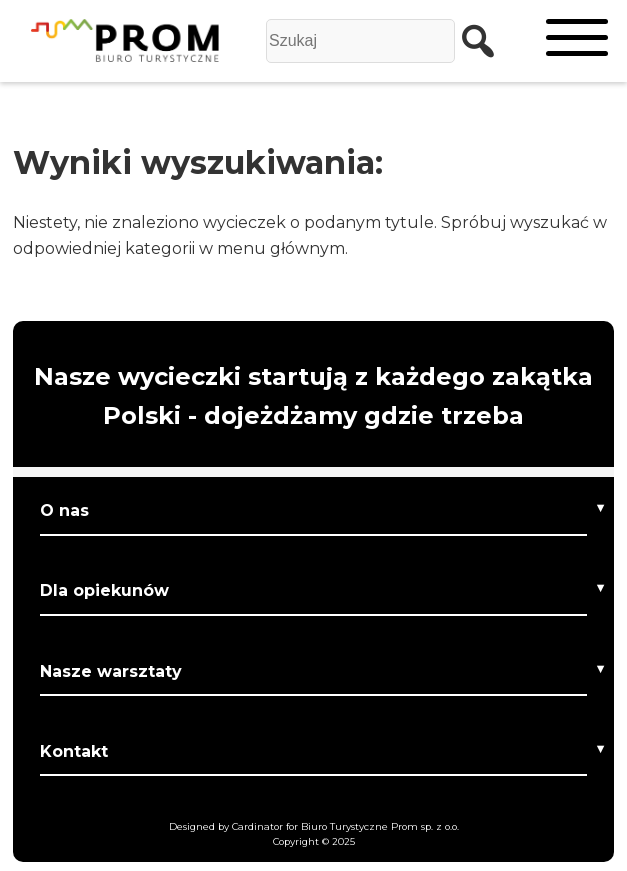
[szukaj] (470, 41)
